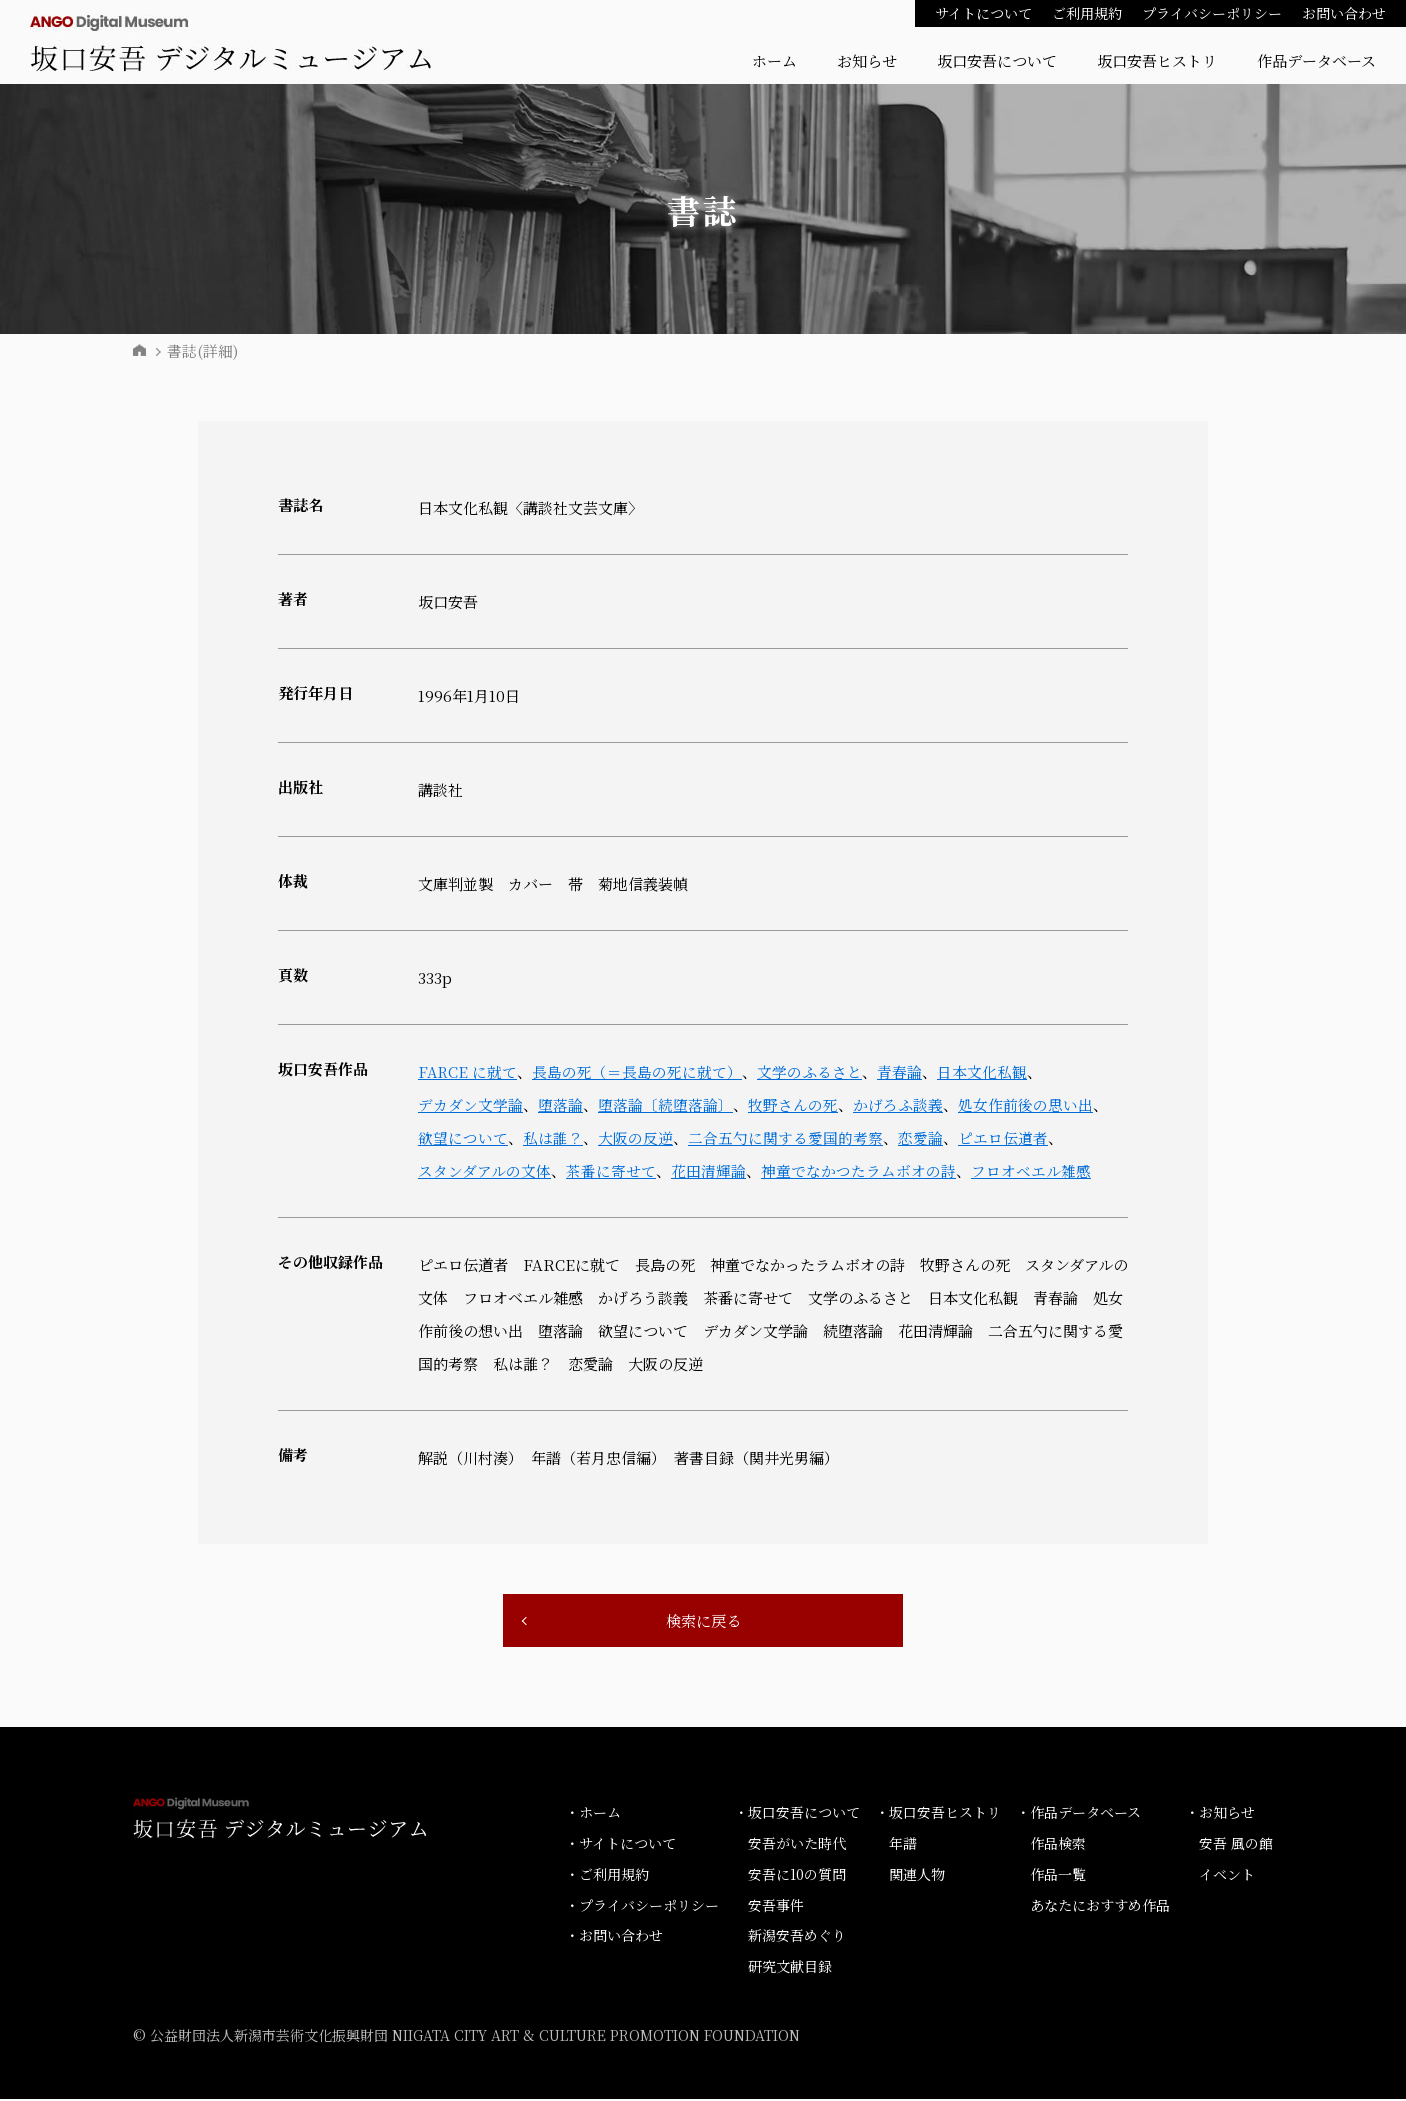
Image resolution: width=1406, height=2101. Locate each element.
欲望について (463, 1137)
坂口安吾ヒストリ (1157, 60)
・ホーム (593, 1814)
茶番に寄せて (611, 1170)
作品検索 (1058, 1845)
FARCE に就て (468, 1071)
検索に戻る (703, 1621)
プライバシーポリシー (1212, 13)
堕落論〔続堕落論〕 (665, 1104)
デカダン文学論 (470, 1104)
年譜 (903, 1845)
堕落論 (560, 1104)
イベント (1227, 1876)
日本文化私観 (984, 1071)
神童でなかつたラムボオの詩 (858, 1170)
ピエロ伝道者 (1003, 1137)
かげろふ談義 (898, 1104)
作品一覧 (1058, 1876)
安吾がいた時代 (797, 1845)
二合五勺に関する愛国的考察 (785, 1137)
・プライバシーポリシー (642, 1906)
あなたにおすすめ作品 (1100, 1906)
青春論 (901, 1071)
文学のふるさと (811, 1071)
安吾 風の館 (1236, 1845)
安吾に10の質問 (797, 1876)
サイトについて (983, 13)
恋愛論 (920, 1137)
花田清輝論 (708, 1170)
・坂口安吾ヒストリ (938, 1814)
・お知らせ (1220, 1814)
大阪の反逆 (635, 1137)
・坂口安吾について (797, 1814)
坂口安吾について (997, 60)
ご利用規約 (1087, 13)
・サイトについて (620, 1845)
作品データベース (1316, 60)
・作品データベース (1078, 1814)
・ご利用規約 (607, 1876)
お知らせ (867, 60)
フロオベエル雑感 (1031, 1170)
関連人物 (917, 1876)
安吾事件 (776, 1906)
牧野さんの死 (793, 1104)
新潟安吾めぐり (797, 1937)
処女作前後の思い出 (1025, 1104)
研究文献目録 (790, 1968)
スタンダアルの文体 (484, 1170)
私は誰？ (553, 1137)
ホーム (774, 60)
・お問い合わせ (614, 1937)
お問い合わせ (1344, 13)
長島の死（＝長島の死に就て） (639, 1071)
